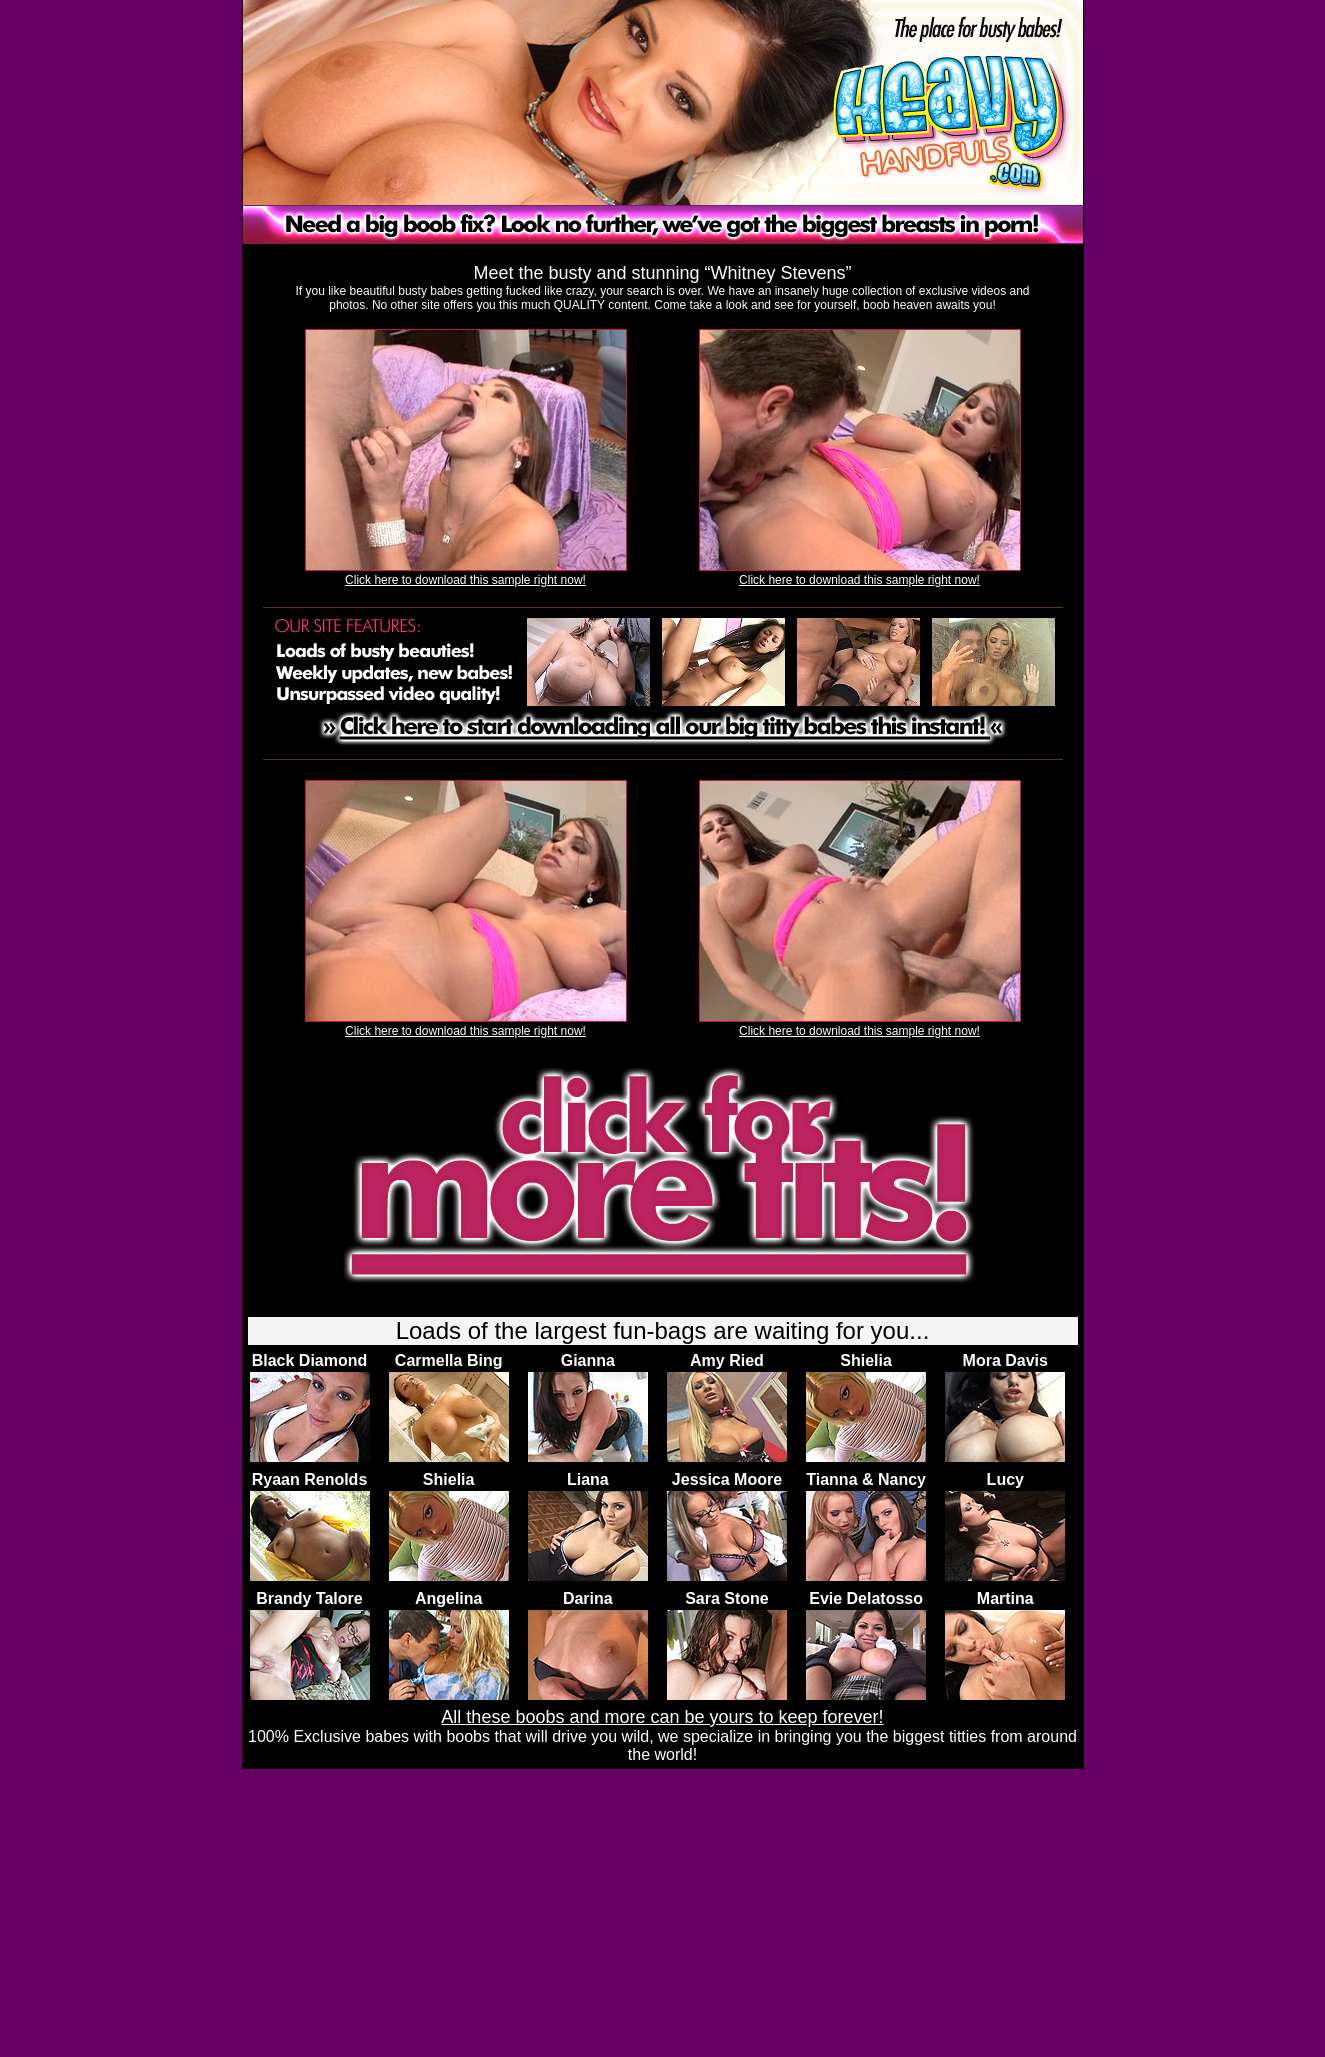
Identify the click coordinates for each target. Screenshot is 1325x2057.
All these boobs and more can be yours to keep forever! (662, 1717)
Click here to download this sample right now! (465, 580)
